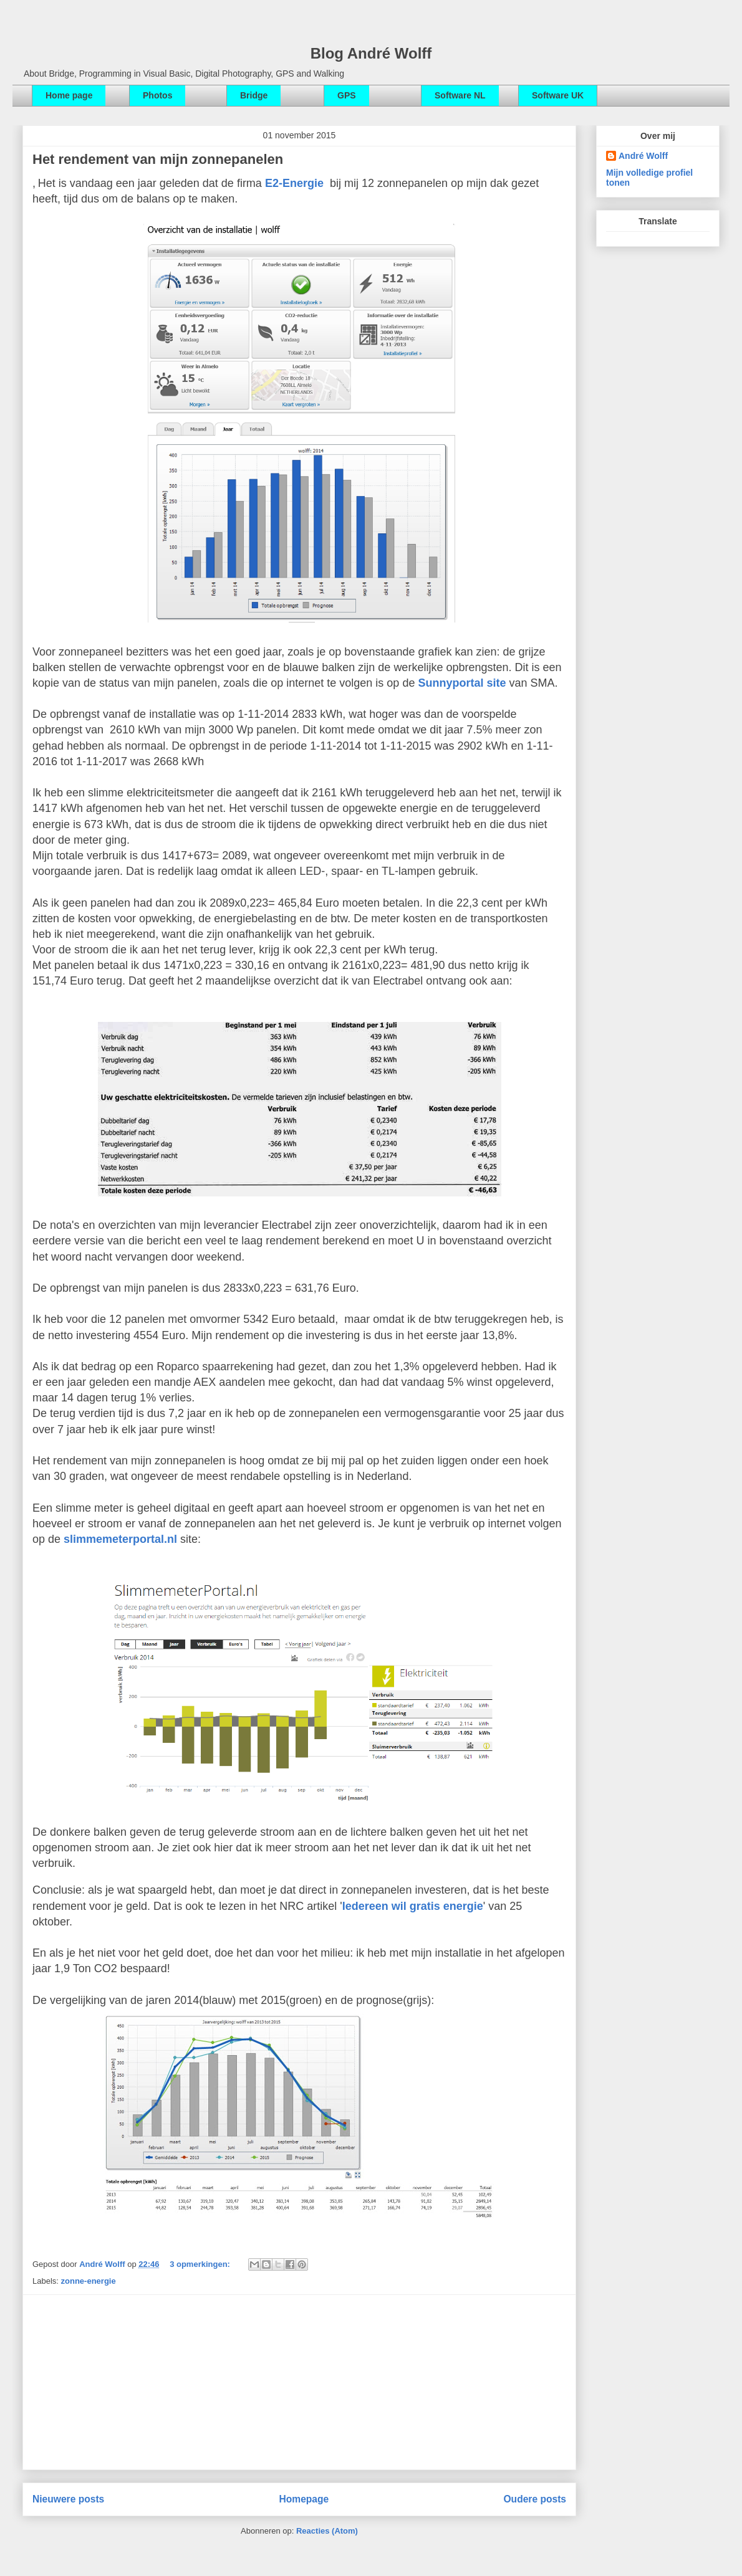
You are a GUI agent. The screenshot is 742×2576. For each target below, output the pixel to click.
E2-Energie (294, 183)
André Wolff (103, 2264)
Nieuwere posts (68, 2499)
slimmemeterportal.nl (120, 1539)
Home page (69, 95)
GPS (346, 95)
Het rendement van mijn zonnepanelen (157, 159)
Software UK (558, 95)
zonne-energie (88, 2281)
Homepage (304, 2499)
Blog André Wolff (371, 53)
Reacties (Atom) (327, 2530)
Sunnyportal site (462, 683)
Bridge (253, 95)
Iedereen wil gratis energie (412, 1906)
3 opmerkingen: (201, 2264)
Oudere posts (534, 2499)
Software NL (460, 95)
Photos (157, 95)
